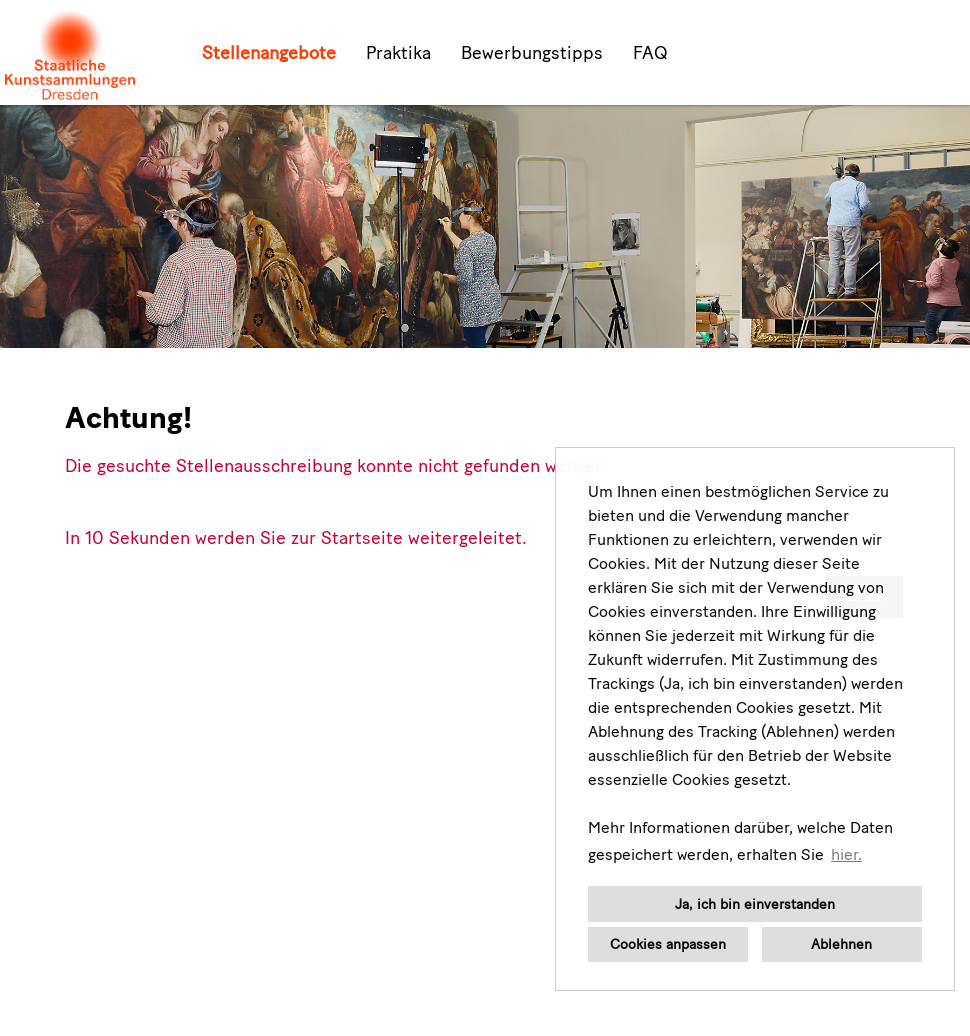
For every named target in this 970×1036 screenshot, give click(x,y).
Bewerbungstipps (532, 53)
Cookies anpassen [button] (668, 944)
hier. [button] (846, 854)
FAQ (650, 53)
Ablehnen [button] (841, 944)
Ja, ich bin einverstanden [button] (755, 904)
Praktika (398, 53)
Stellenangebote (269, 53)
